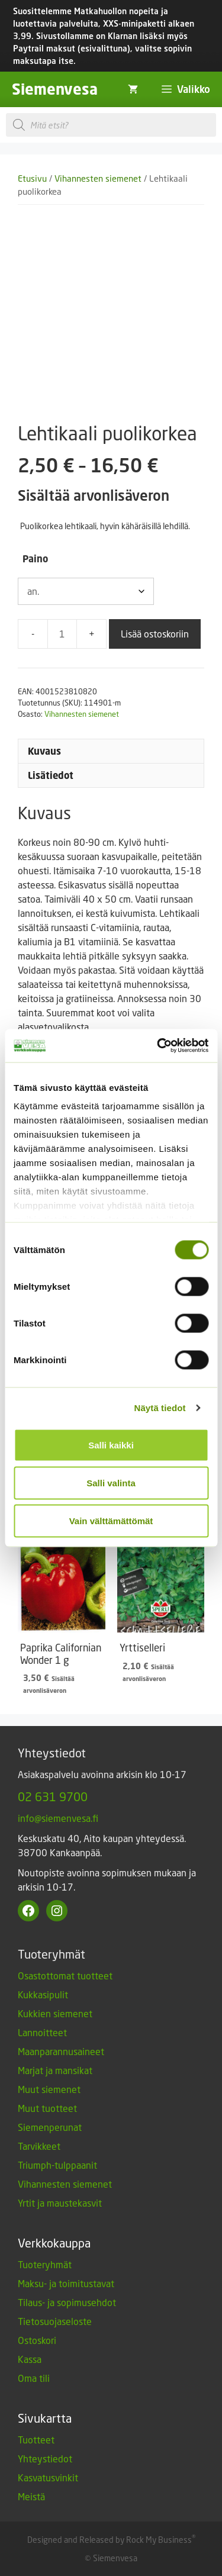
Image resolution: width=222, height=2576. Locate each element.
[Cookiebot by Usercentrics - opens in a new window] (158, 1046)
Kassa (29, 2359)
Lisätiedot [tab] (50, 775)
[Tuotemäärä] (62, 634)
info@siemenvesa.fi (58, 1818)
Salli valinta (111, 1482)
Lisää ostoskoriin (155, 633)
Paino (35, 559)
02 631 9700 (53, 1796)
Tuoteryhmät (45, 2264)
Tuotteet (36, 2439)
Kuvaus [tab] (44, 751)
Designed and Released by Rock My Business (109, 2540)
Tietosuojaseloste (55, 2321)
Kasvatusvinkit (48, 2477)
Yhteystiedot (45, 2458)
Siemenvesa (55, 89)
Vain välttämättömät (111, 1520)
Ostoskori (37, 2340)
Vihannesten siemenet (97, 178)
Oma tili (34, 2378)
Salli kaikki (111, 1445)
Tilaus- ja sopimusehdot (67, 2302)
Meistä (31, 2496)
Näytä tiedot (160, 1408)
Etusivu (32, 178)
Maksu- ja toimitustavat (66, 2283)
